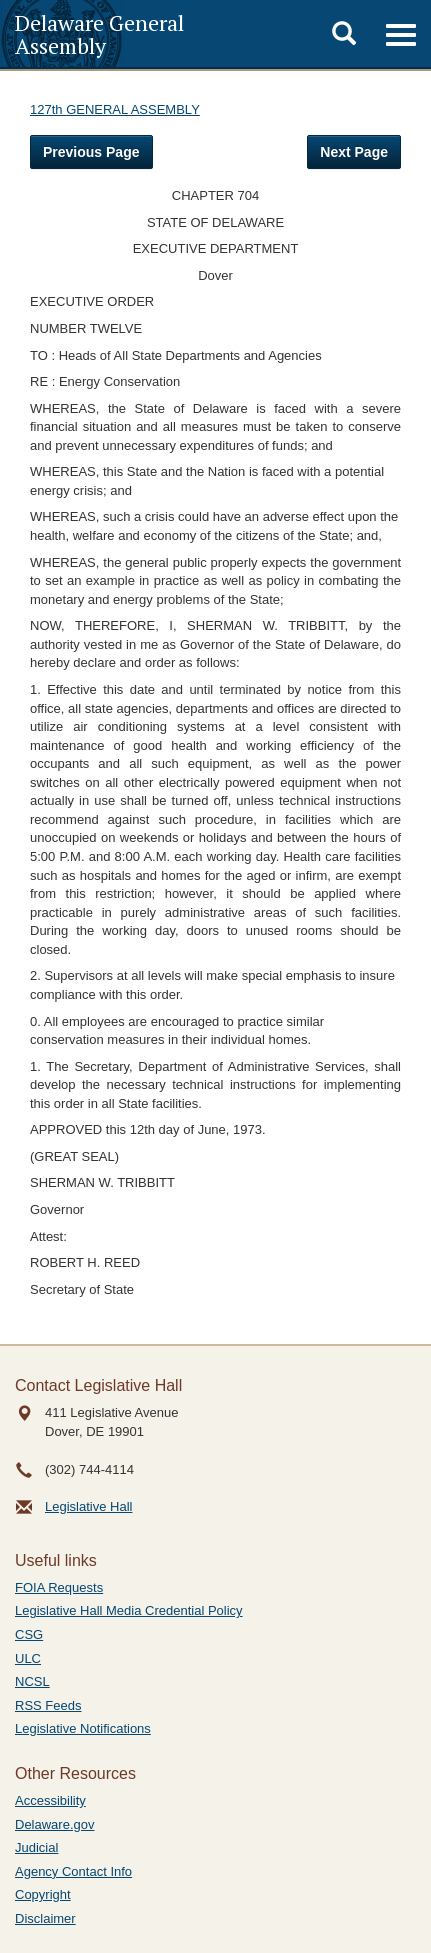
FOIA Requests (59, 1587)
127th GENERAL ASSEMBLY (115, 109)
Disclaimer (45, 1918)
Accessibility (50, 1800)
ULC (28, 1658)
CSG (29, 1634)
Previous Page (91, 152)
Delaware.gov (55, 1824)
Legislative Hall (88, 1506)
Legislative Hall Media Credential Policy (129, 1610)
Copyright (43, 1894)
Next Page (354, 152)
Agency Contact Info (73, 1871)
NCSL (32, 1681)
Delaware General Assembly (99, 34)
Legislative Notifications (83, 1728)
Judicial (36, 1847)
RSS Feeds (48, 1705)
